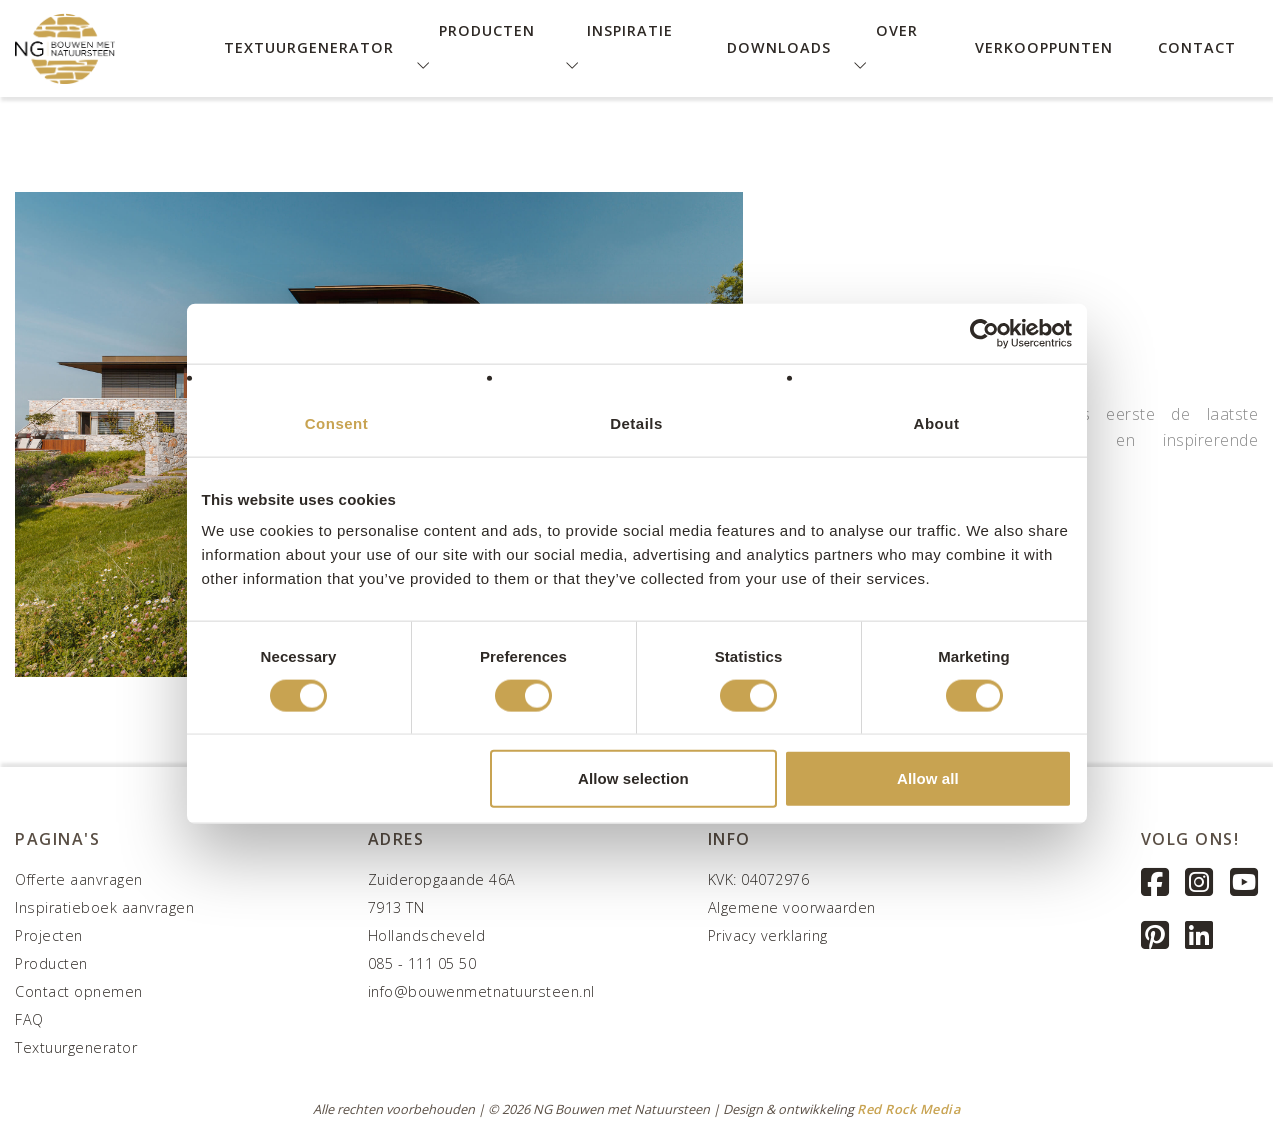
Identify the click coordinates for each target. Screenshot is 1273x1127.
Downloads (779, 47)
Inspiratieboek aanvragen (104, 907)
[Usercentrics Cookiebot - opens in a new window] (984, 333)
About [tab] (937, 422)
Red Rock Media (908, 1109)
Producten (51, 963)
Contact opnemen (79, 991)
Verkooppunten (1044, 47)
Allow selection (633, 778)
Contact (1197, 47)
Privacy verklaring (768, 935)
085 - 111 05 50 (422, 963)
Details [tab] (636, 422)
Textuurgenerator (309, 47)
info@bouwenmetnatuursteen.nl (481, 991)
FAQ (29, 1019)
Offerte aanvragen (79, 879)
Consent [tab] (337, 422)
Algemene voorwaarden (792, 907)
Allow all (928, 778)
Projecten (49, 935)
